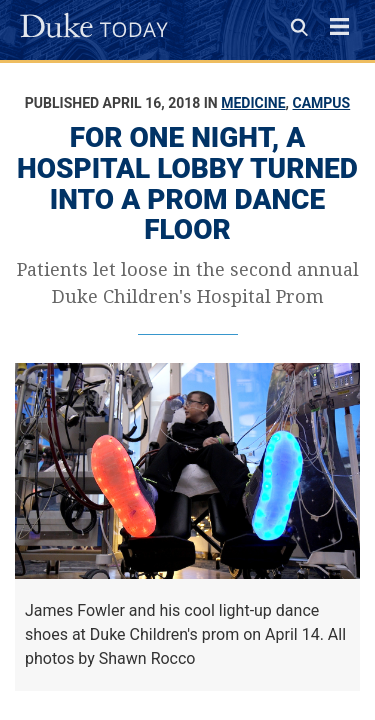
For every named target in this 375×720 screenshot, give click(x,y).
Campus (322, 103)
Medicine (253, 103)
